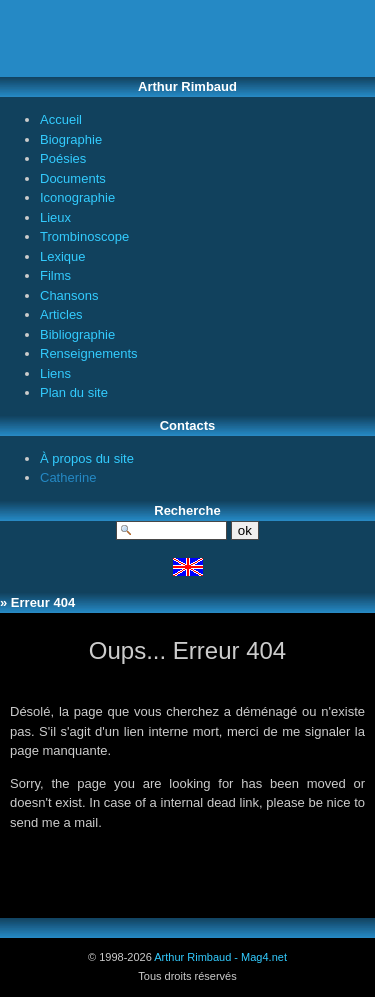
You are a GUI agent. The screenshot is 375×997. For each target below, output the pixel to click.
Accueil (61, 119)
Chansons (69, 295)
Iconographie (77, 197)
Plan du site (74, 392)
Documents (73, 178)
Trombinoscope (84, 236)
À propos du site (87, 458)
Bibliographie (77, 334)
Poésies (63, 158)
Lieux (55, 217)
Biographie (71, 139)
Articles (61, 314)
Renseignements (89, 353)
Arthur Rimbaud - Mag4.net (220, 957)
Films (55, 275)
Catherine (68, 477)
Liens (55, 373)
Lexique (63, 256)
